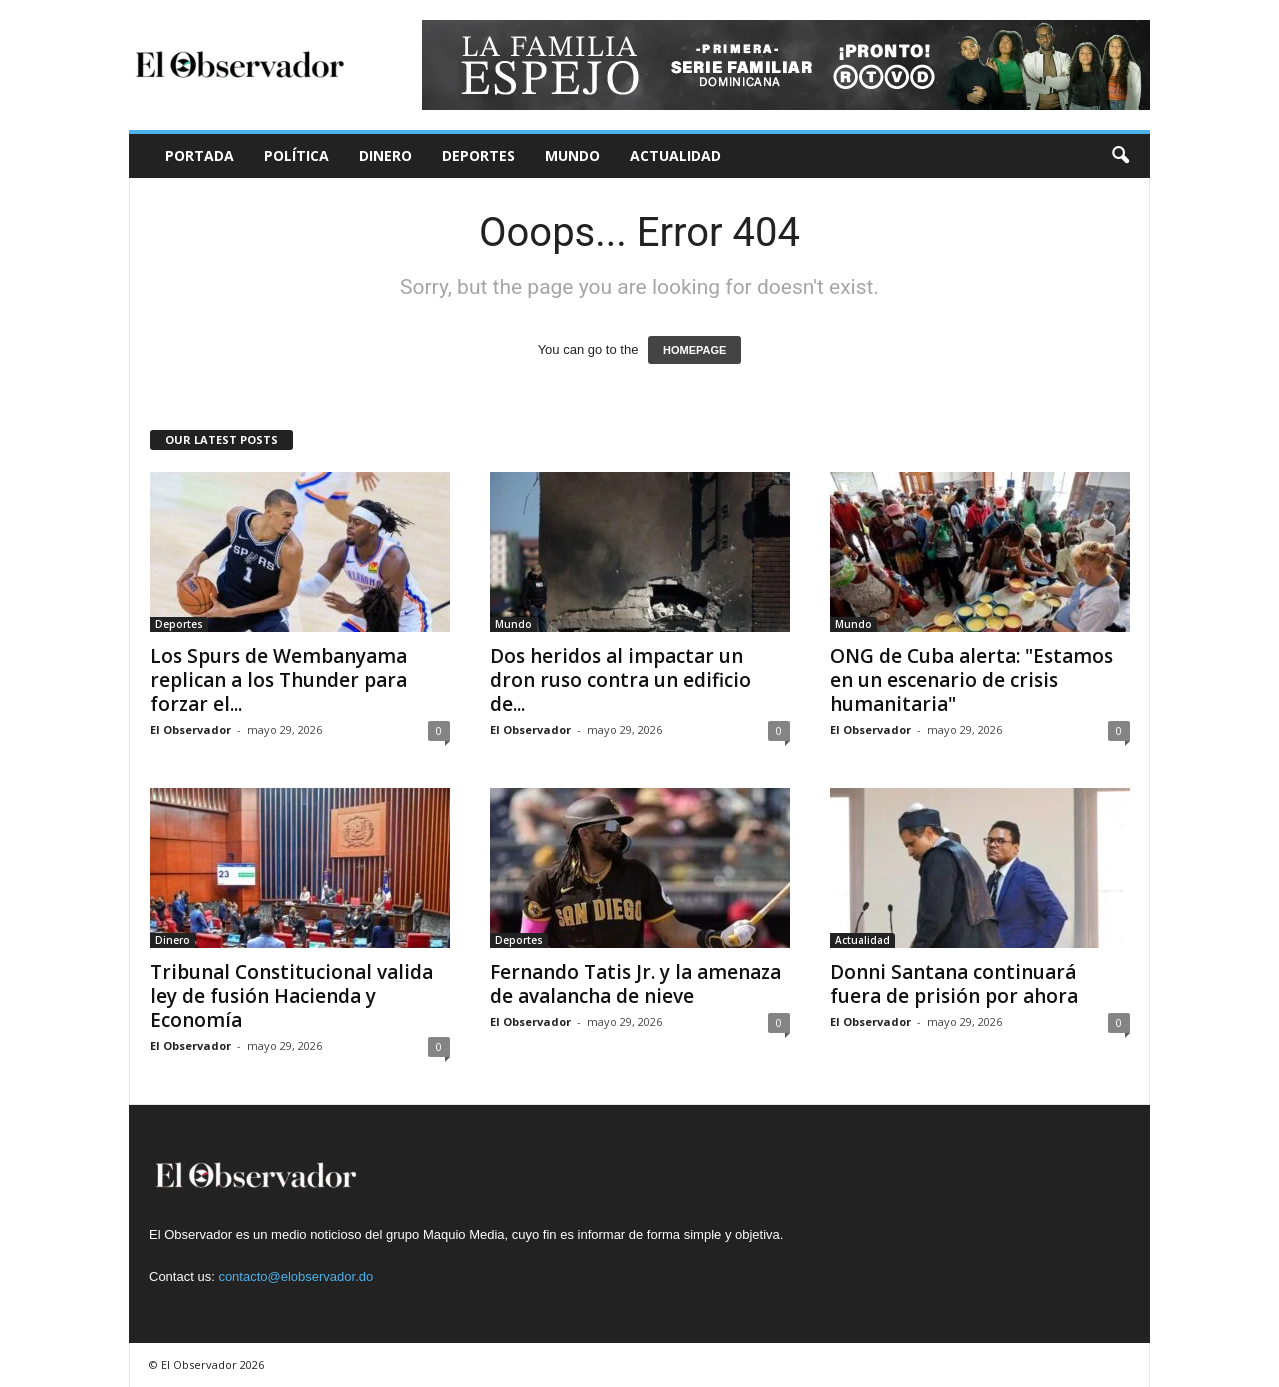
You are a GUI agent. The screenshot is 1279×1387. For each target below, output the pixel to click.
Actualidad (675, 155)
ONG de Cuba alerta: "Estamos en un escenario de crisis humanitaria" (971, 680)
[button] (1120, 156)
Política (296, 155)
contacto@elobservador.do (295, 1276)
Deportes (478, 155)
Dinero (385, 155)
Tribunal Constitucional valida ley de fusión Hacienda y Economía (291, 996)
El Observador (190, 729)
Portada (199, 155)
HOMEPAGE (694, 350)
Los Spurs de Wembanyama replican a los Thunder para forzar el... (278, 680)
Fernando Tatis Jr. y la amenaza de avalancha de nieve (635, 984)
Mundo (572, 155)
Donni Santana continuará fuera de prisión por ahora (954, 984)
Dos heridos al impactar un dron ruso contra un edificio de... (620, 680)
